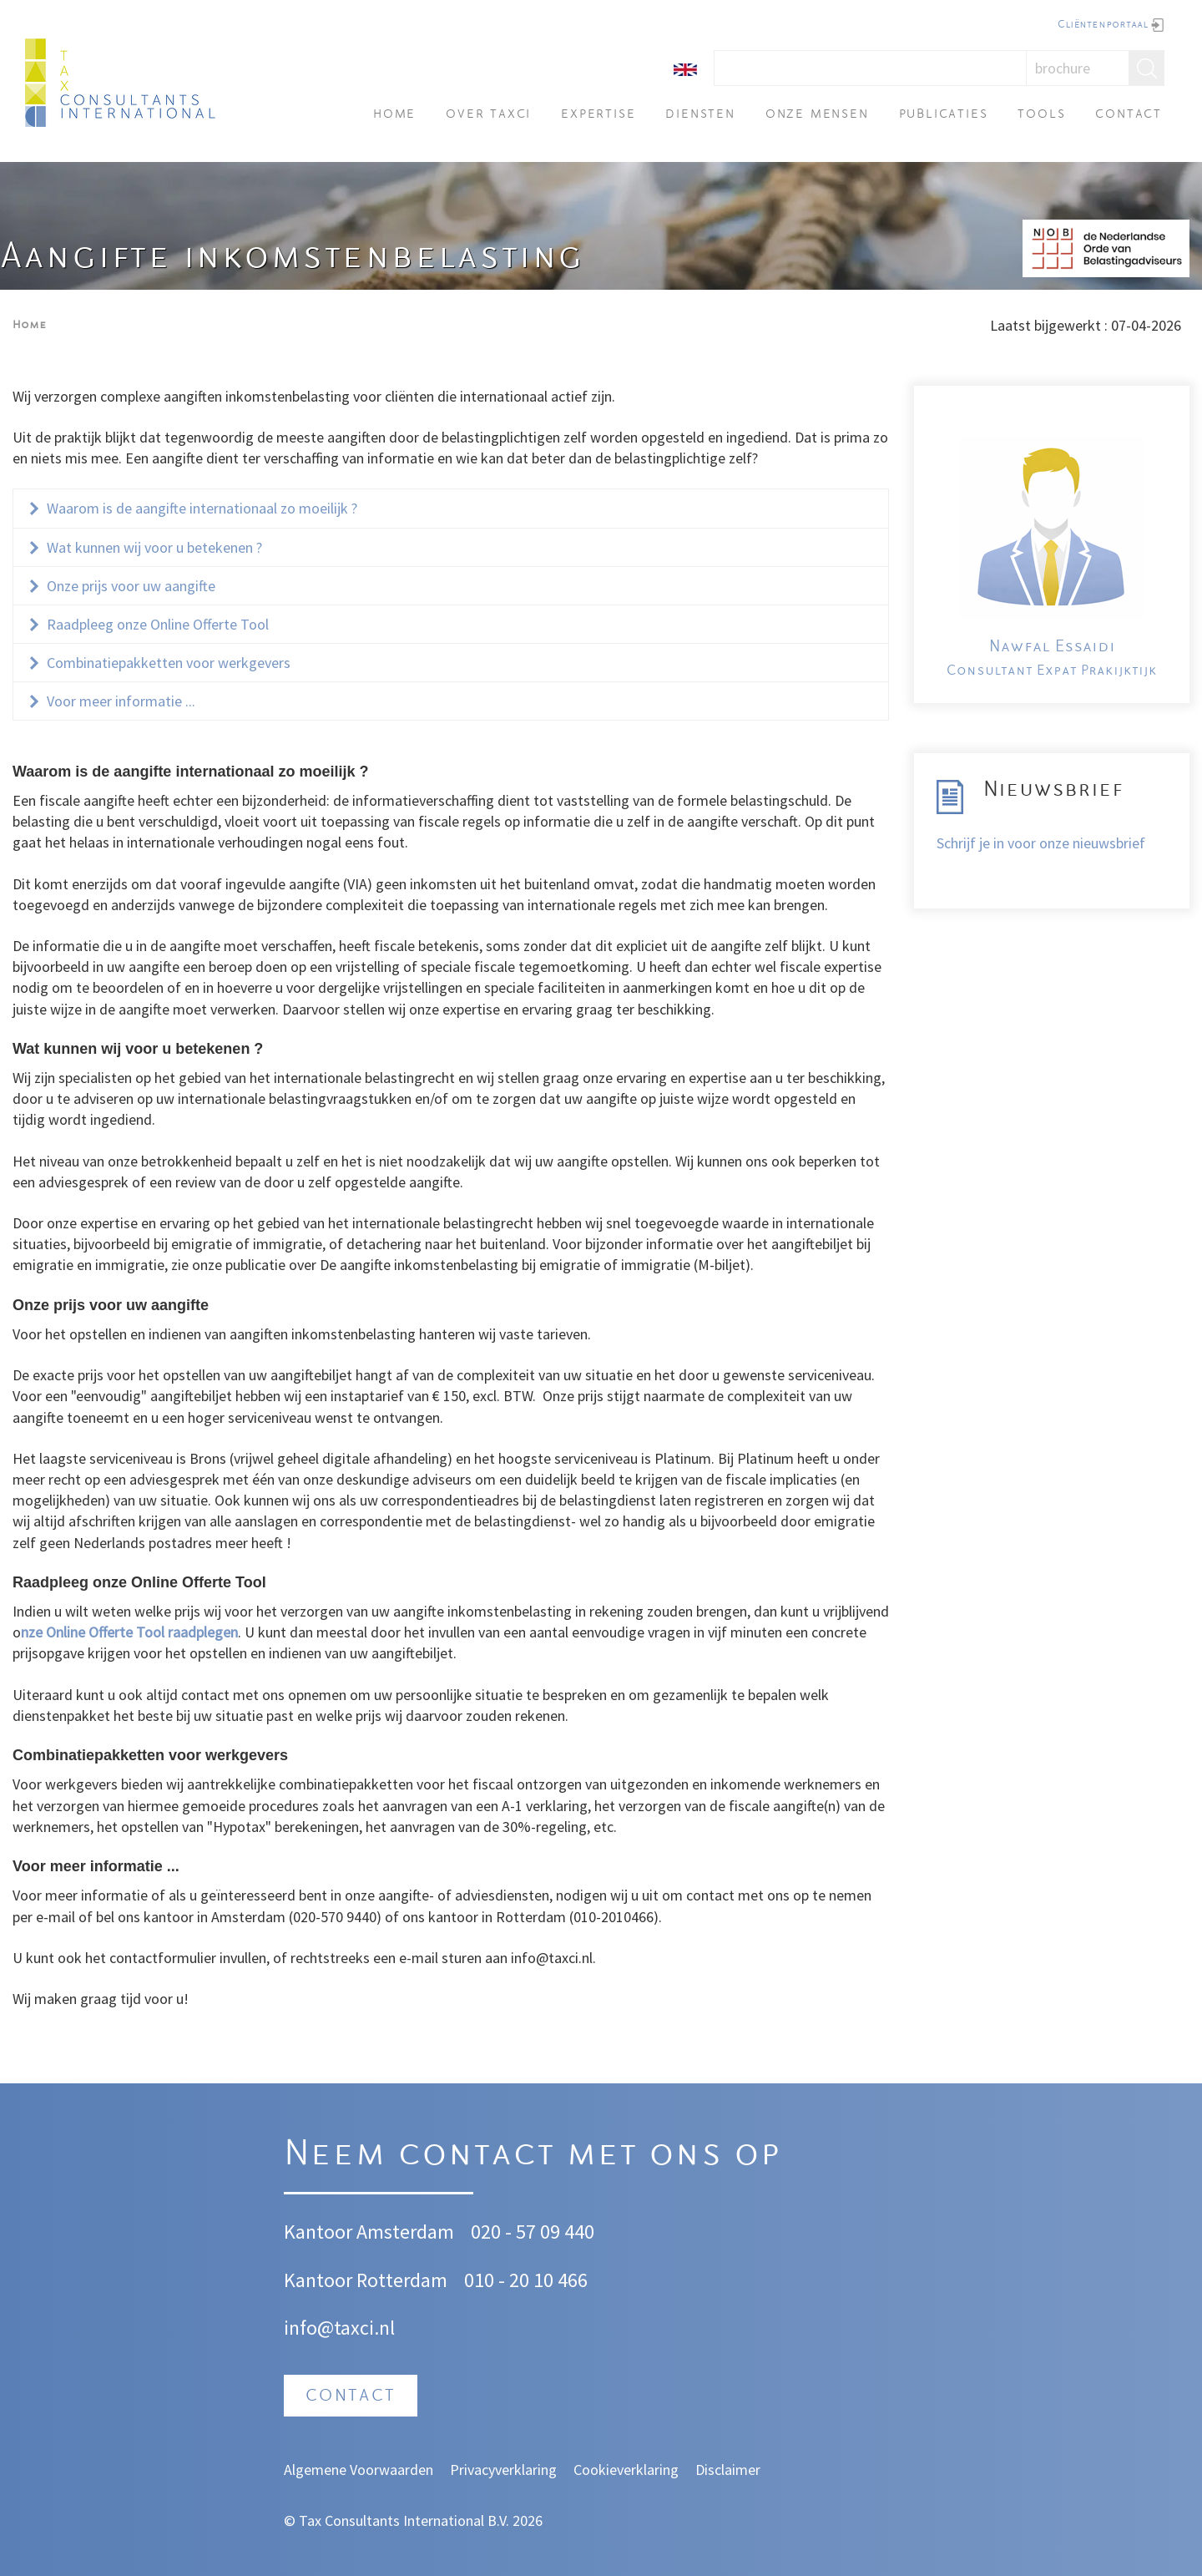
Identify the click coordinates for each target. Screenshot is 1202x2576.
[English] (685, 68)
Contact (1128, 115)
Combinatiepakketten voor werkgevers (168, 662)
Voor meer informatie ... (121, 701)
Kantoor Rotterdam (365, 2280)
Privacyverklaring (503, 2469)
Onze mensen (817, 115)
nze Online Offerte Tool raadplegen (129, 1632)
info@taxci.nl (339, 2328)
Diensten (700, 115)
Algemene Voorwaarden (358, 2469)
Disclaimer (727, 2469)
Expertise (598, 115)
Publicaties (943, 115)
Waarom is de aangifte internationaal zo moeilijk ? (204, 508)
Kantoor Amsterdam (369, 2232)
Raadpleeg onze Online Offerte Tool (158, 624)
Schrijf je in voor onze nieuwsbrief (1041, 843)
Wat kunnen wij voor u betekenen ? (154, 547)
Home (394, 115)
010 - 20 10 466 (526, 2280)
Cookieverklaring (626, 2469)
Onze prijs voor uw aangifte (133, 585)
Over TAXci (488, 115)
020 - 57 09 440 (532, 2232)
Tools (1041, 115)
